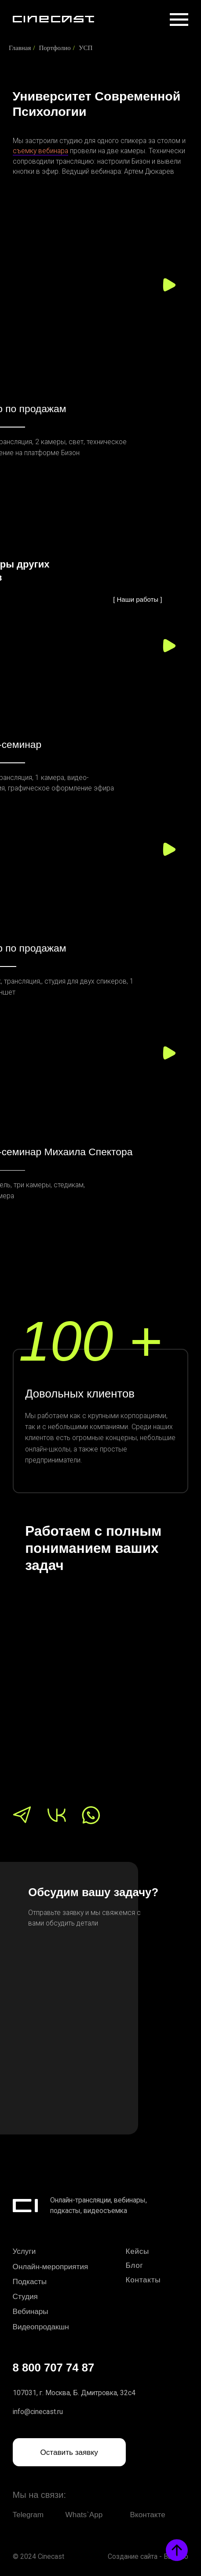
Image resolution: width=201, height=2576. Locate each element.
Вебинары (30, 2311)
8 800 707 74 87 (54, 2367)
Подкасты (30, 2281)
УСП (85, 47)
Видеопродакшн (41, 2326)
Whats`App (84, 2514)
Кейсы (138, 2251)
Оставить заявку (69, 2452)
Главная (20, 47)
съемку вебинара (40, 151)
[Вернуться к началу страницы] (177, 2550)
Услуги (24, 2251)
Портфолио (55, 47)
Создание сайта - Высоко (148, 2556)
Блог (134, 2265)
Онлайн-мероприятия (50, 2266)
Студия (25, 2296)
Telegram (28, 2514)
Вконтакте (147, 2514)
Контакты (143, 2279)
